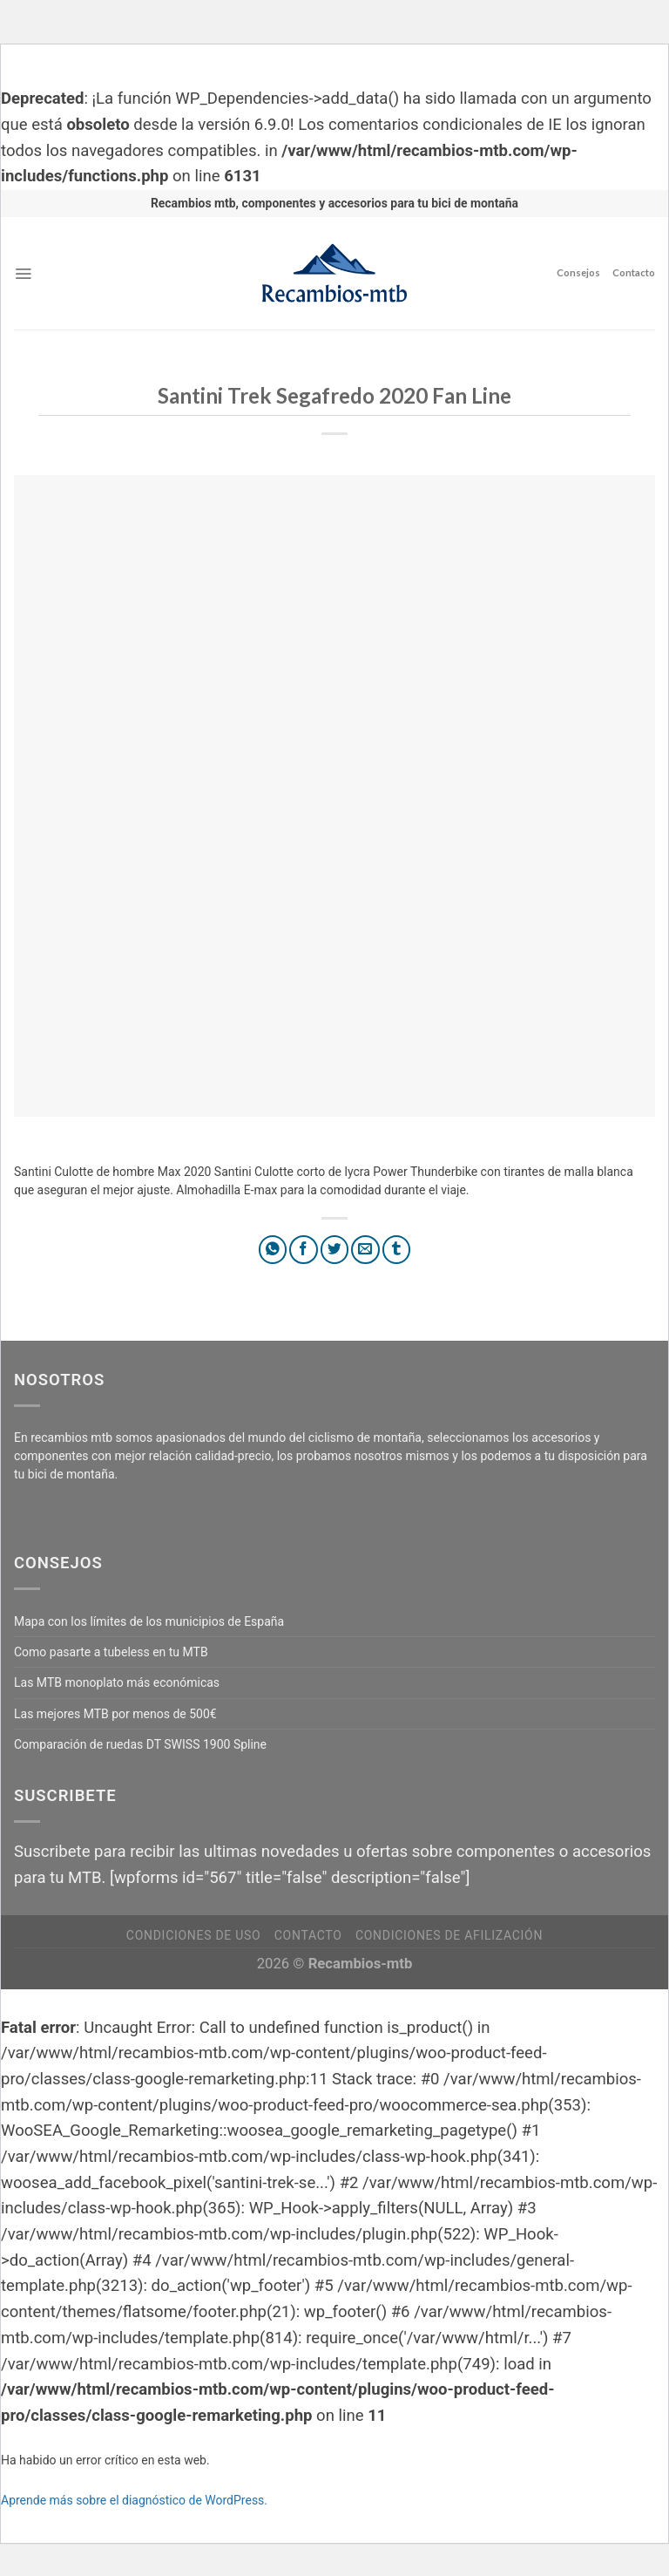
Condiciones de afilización (449, 1935)
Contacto (633, 272)
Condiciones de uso (193, 1935)
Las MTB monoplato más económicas (117, 1682)
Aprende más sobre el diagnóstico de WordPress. (134, 2500)
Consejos (578, 272)
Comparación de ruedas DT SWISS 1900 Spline (140, 1744)
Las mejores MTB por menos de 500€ (115, 1714)
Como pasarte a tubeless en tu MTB (111, 1652)
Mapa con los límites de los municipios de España (149, 1621)
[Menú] (23, 274)
